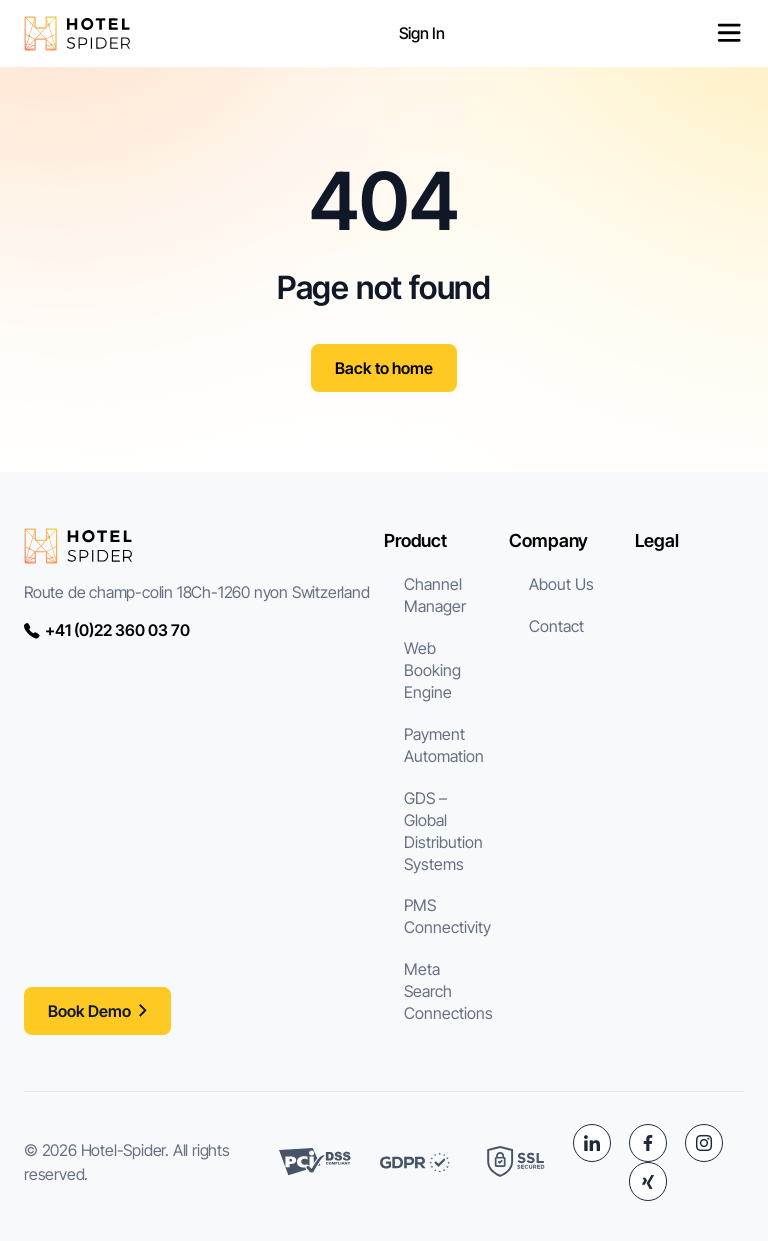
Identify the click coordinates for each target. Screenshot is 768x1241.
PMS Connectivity (447, 916)
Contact (556, 626)
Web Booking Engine (432, 670)
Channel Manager (435, 595)
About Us (561, 584)
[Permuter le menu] (729, 33)
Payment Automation (444, 745)
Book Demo (89, 1011)
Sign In (422, 33)
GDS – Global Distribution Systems (443, 831)
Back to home (384, 368)
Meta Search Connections (448, 991)
